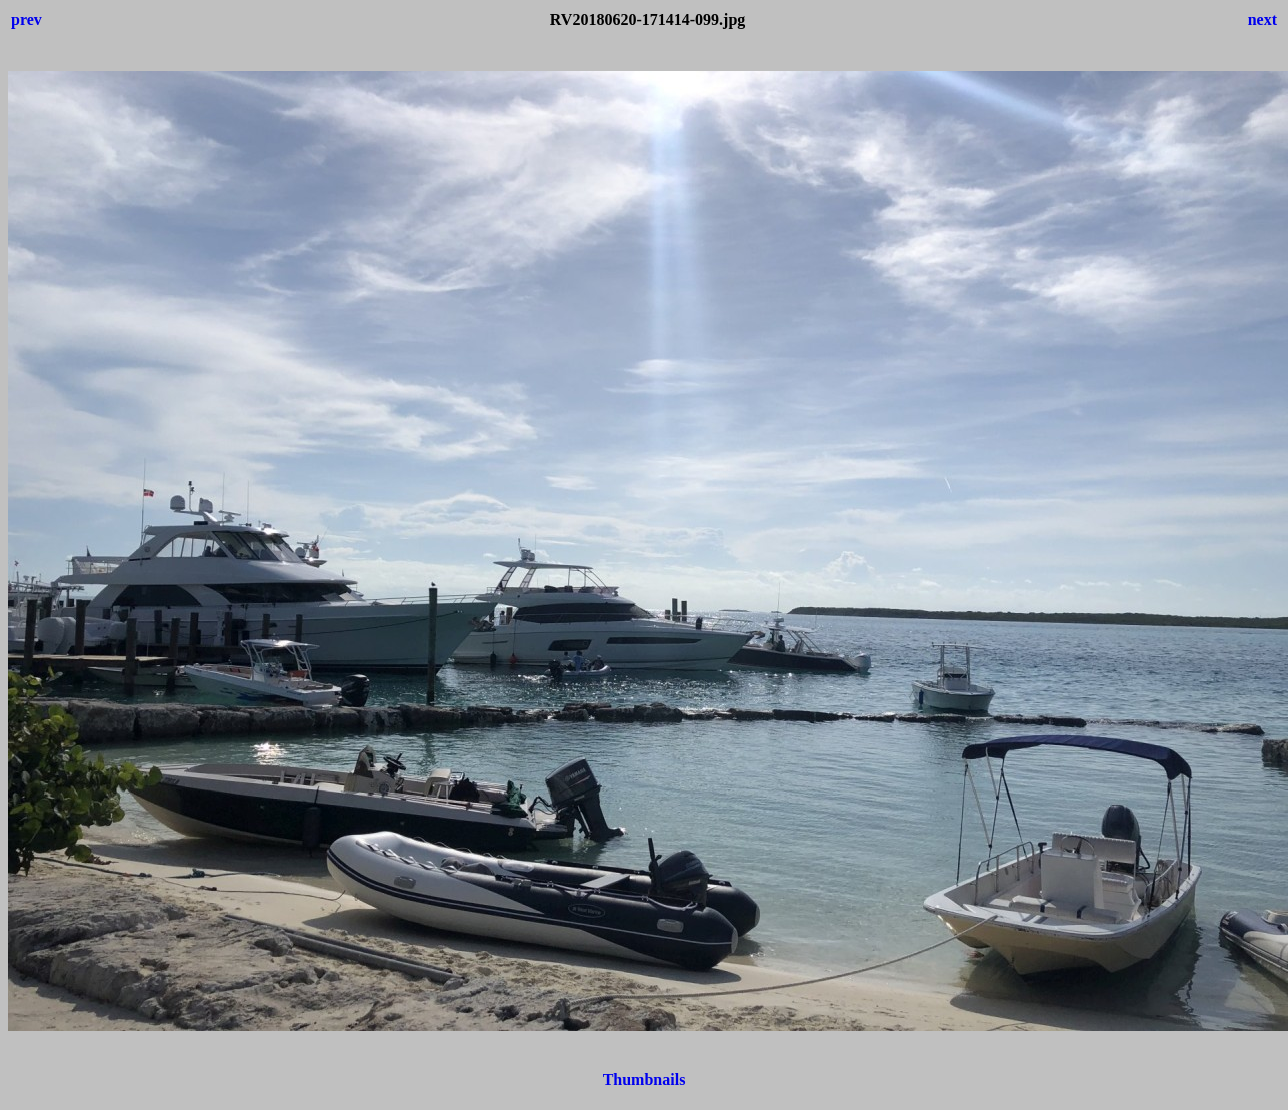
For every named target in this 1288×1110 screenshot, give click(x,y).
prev (26, 19)
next (1262, 19)
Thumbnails (644, 1079)
